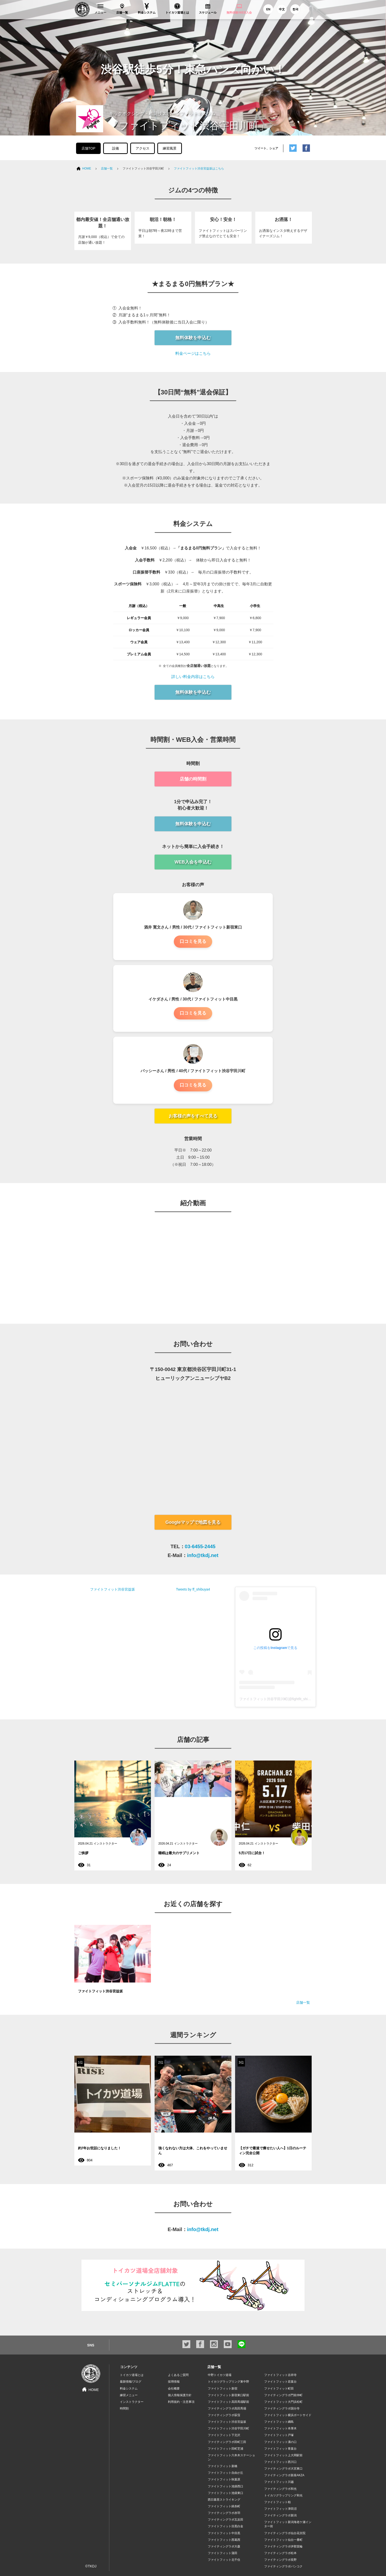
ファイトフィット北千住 (224, 2559)
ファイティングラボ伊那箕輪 (283, 2546)
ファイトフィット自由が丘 (225, 2472)
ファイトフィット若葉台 (280, 2381)
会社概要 (174, 2388)
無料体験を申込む (193, 337)
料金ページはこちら (193, 353)
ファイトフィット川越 (279, 2482)
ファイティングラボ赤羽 (224, 2513)
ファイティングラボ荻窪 (224, 2415)
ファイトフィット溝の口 (280, 2442)
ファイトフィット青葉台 (280, 2448)
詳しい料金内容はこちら (193, 677)
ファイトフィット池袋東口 (225, 2493)
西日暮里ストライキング (224, 2499)
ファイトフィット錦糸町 (224, 2506)
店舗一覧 (107, 168)
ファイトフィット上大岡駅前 (283, 2455)
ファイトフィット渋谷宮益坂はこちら (199, 168)
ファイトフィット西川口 (280, 2462)
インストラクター (132, 2402)
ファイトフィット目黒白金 (225, 2526)
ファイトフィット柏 (277, 2502)
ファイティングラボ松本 (280, 2553)
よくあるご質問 (178, 2375)
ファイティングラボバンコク (283, 2566)
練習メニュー (129, 2395)
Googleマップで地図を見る (193, 1522)
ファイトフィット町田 (279, 2388)
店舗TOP (88, 148)
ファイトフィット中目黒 (224, 2533)
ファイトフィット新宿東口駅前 (228, 2395)
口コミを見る (193, 941)
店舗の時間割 (193, 779)
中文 (282, 9)
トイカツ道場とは (132, 2375)
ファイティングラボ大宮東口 (283, 2468)
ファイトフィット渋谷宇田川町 (228, 2428)
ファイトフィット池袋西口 (225, 2486)
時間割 (124, 2408)
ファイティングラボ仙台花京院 (285, 2533)
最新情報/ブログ (130, 2381)
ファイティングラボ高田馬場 (227, 2408)
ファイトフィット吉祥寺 (280, 2375)
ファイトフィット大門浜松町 (283, 2402)
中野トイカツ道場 (219, 2375)
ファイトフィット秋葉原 (224, 2479)
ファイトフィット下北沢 (224, 2435)
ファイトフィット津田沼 (280, 2508)
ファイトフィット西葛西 (224, 2540)
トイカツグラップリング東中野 (228, 2381)
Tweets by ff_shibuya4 (193, 1589)
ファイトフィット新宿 (222, 2388)
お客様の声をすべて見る (193, 1116)
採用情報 (174, 2381)
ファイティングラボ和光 (280, 2489)
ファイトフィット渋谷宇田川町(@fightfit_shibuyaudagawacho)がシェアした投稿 (301, 1699)
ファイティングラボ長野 (280, 2559)
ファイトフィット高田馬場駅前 (228, 2402)
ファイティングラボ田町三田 (227, 2442)
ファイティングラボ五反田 (225, 2519)
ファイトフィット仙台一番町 (283, 2540)
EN (268, 9)
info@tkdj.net (202, 1555)
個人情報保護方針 (180, 2395)
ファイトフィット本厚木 (280, 2428)
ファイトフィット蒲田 (222, 2553)
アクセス (142, 148)
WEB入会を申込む (193, 862)
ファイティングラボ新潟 (280, 2515)
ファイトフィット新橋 (222, 2466)
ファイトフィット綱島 (279, 2421)
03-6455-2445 (200, 1546)
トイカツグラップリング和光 (283, 2495)
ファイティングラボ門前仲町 (283, 2395)
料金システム (129, 2388)
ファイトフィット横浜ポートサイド (287, 2415)
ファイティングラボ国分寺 (282, 2408)
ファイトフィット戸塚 (279, 2435)
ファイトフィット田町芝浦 (225, 2448)
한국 (295, 9)
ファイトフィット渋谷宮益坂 (112, 1589)
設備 (115, 148)
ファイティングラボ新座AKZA (284, 2475)
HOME (86, 168)
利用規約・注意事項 (181, 2402)
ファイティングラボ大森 (224, 2546)
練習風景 (170, 148)
